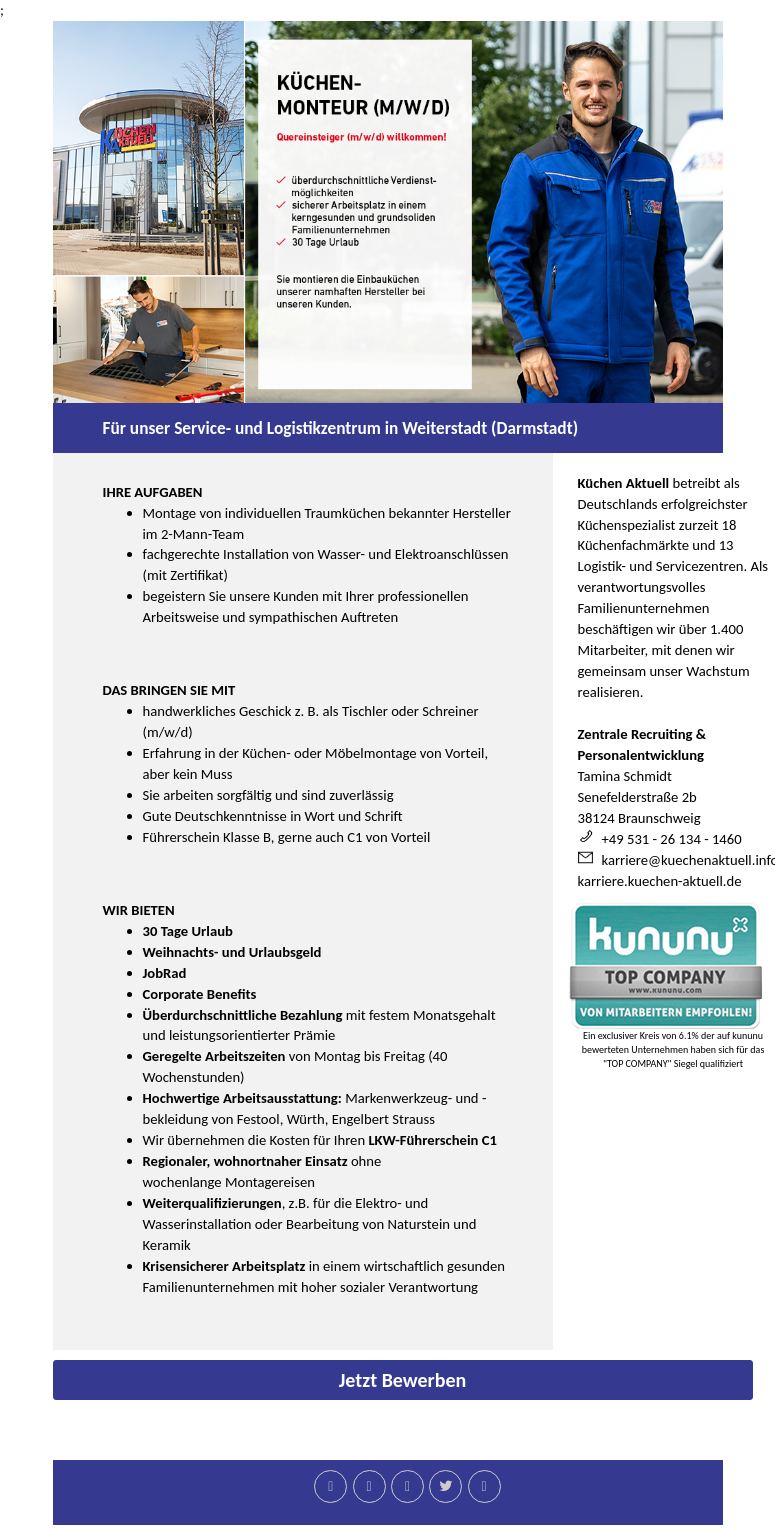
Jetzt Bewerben (403, 1380)
